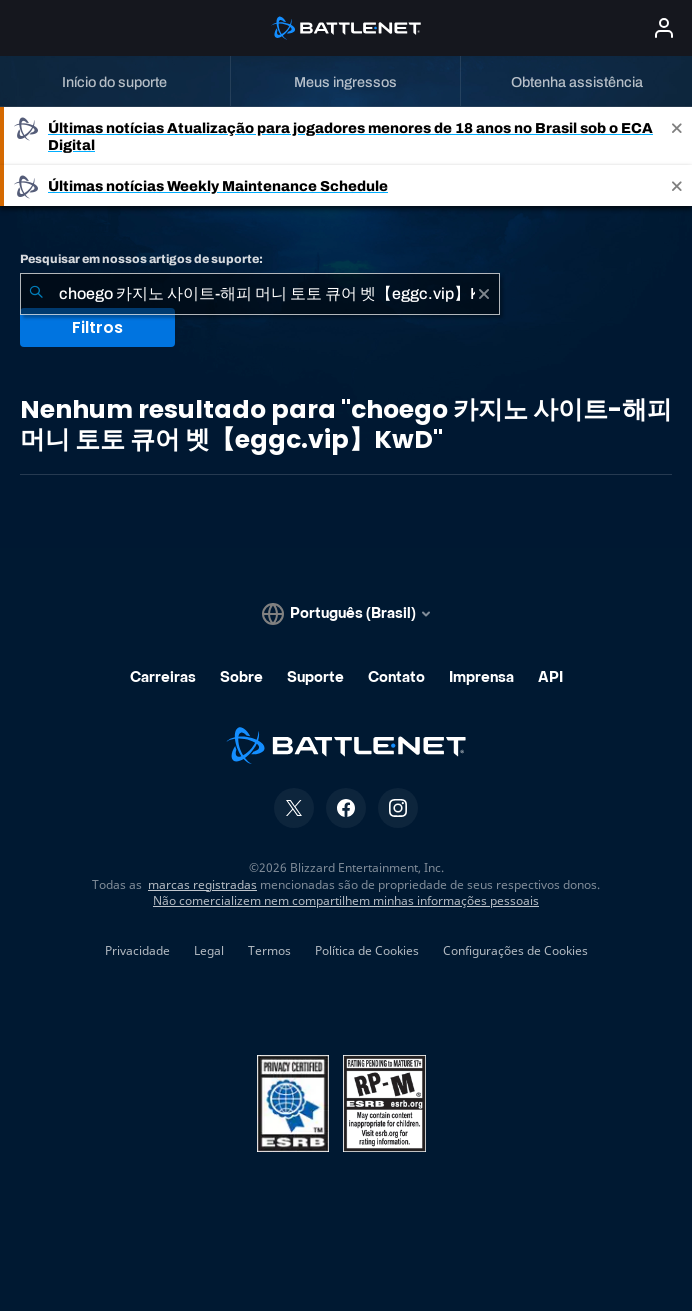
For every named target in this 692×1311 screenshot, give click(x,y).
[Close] (677, 136)
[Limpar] (484, 294)
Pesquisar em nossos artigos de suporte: (141, 259)
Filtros (97, 327)
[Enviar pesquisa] (36, 294)
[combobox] (260, 294)
